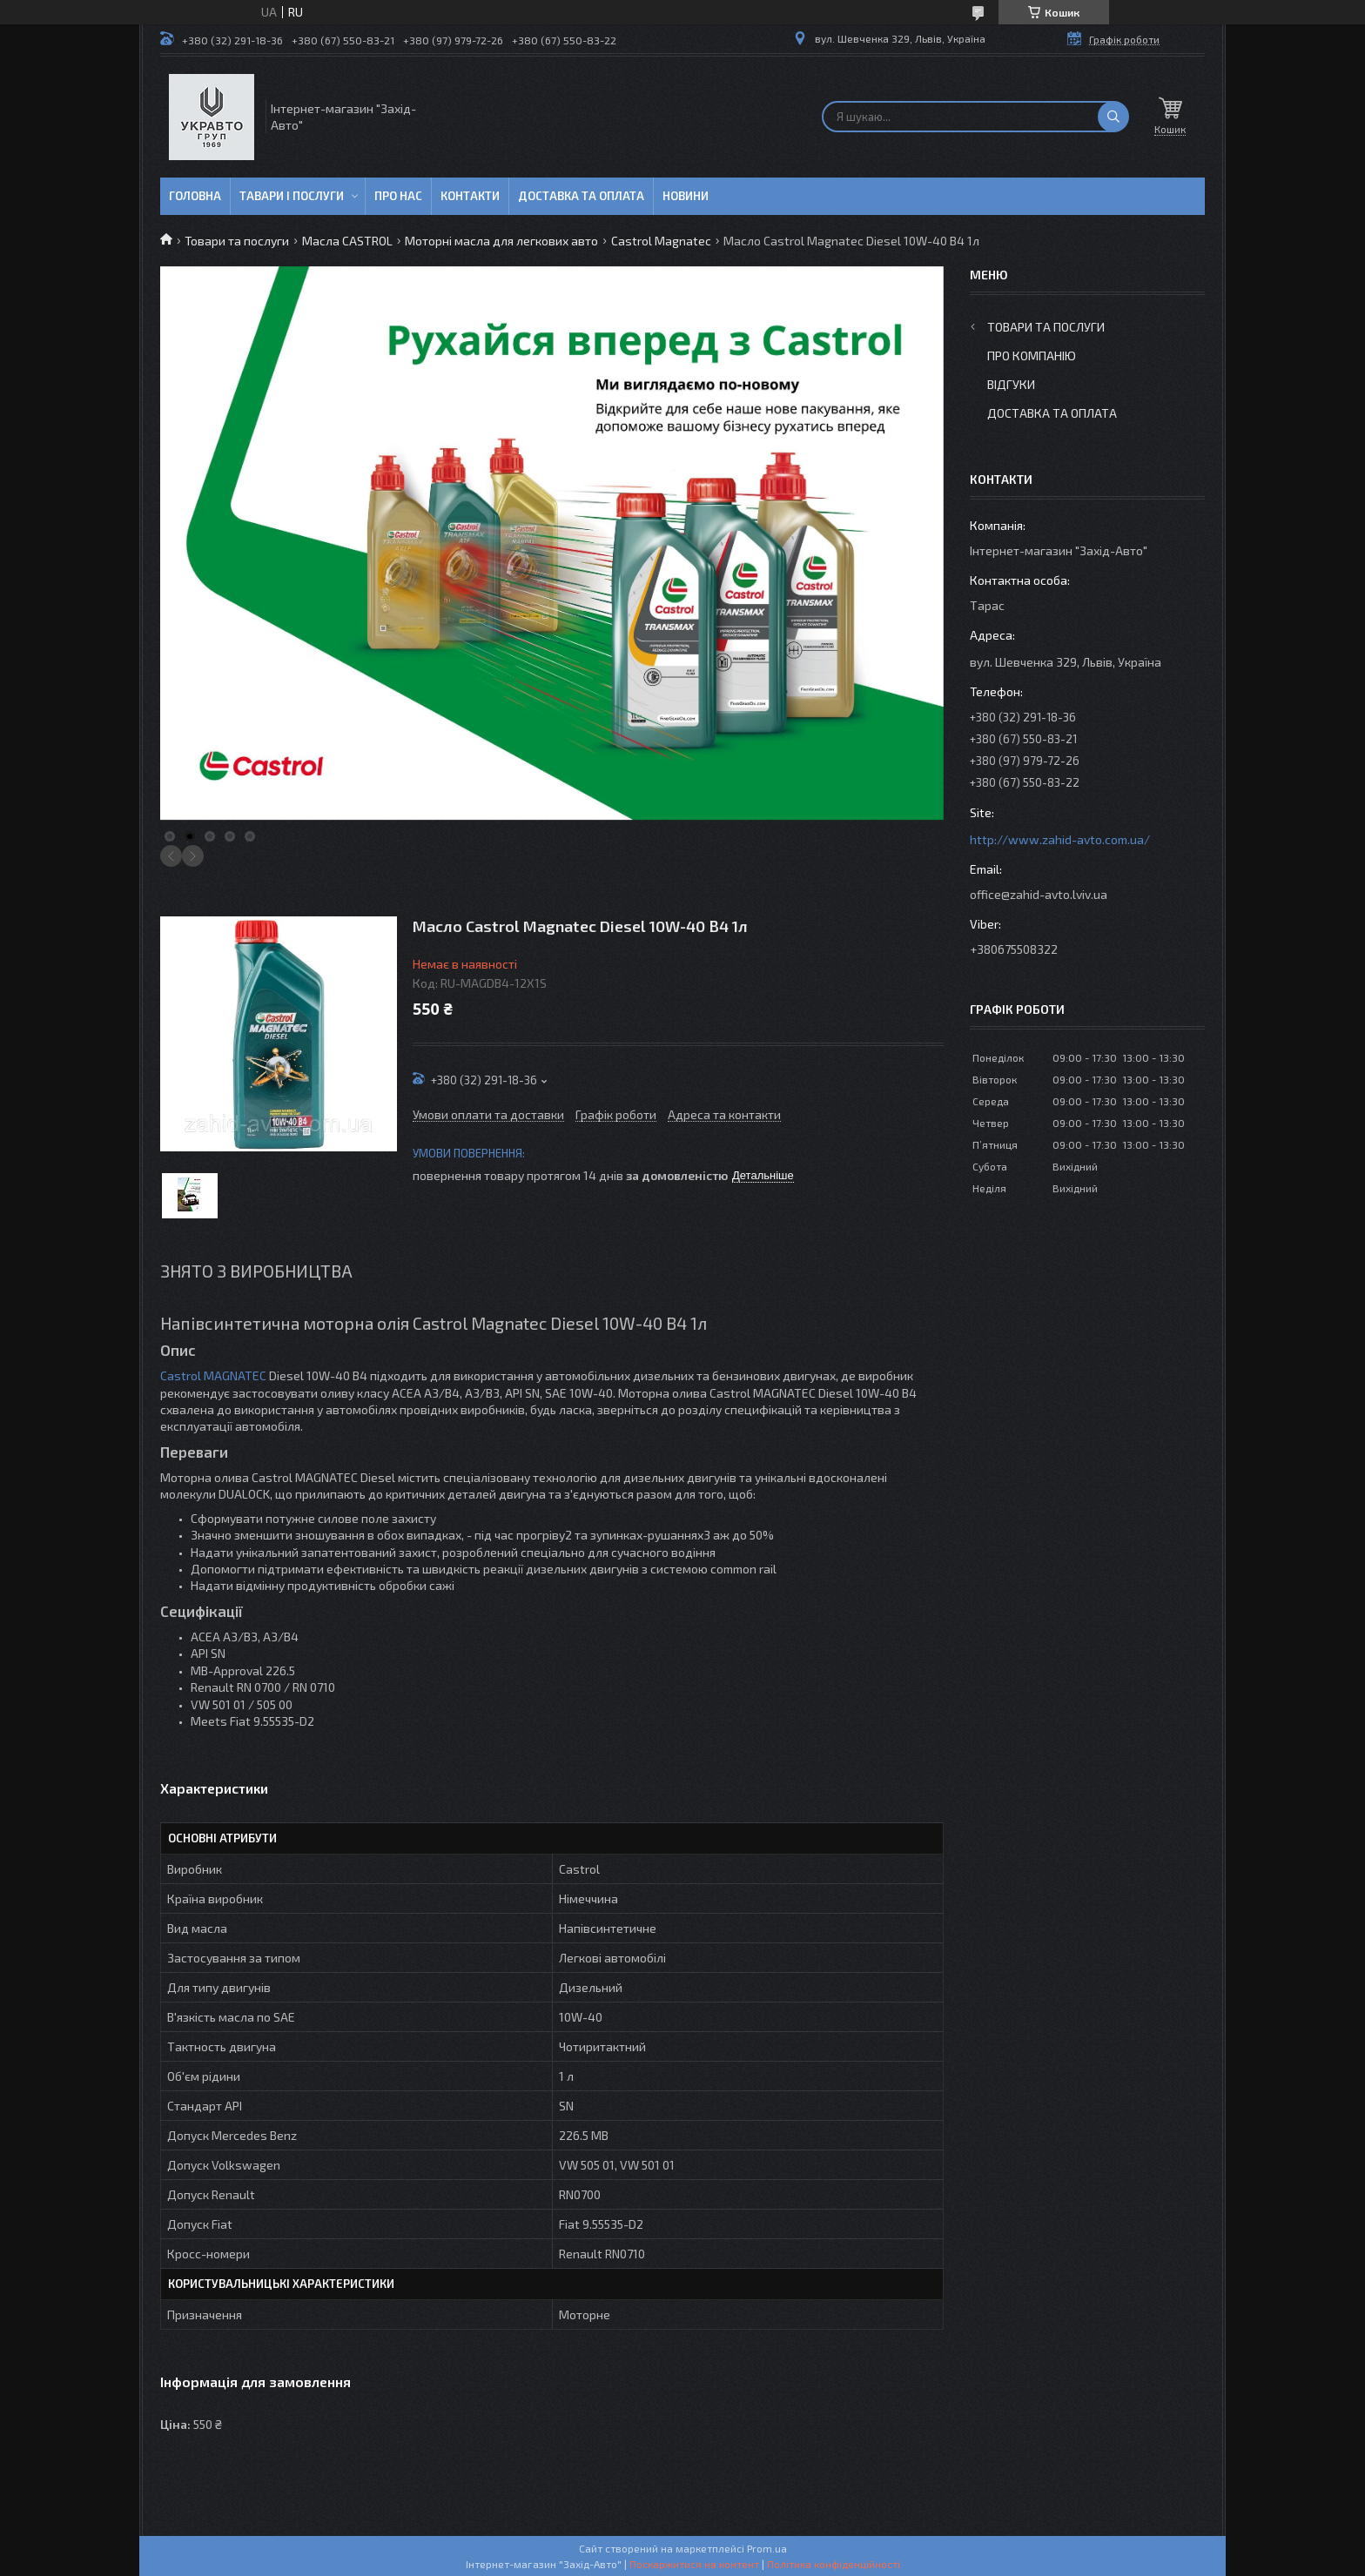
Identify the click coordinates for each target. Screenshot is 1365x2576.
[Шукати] (1113, 116)
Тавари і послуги (291, 196)
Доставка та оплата (581, 196)
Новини (685, 196)
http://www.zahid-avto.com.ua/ (1060, 839)
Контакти (470, 196)
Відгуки (1011, 384)
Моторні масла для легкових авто (501, 240)
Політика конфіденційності (833, 2564)
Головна (195, 196)
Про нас (398, 196)
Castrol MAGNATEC (213, 1375)
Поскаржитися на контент (694, 2564)
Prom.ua (767, 2548)
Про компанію (1031, 355)
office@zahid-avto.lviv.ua (1038, 894)
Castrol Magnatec (661, 240)
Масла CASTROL (347, 240)
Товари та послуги (237, 240)
